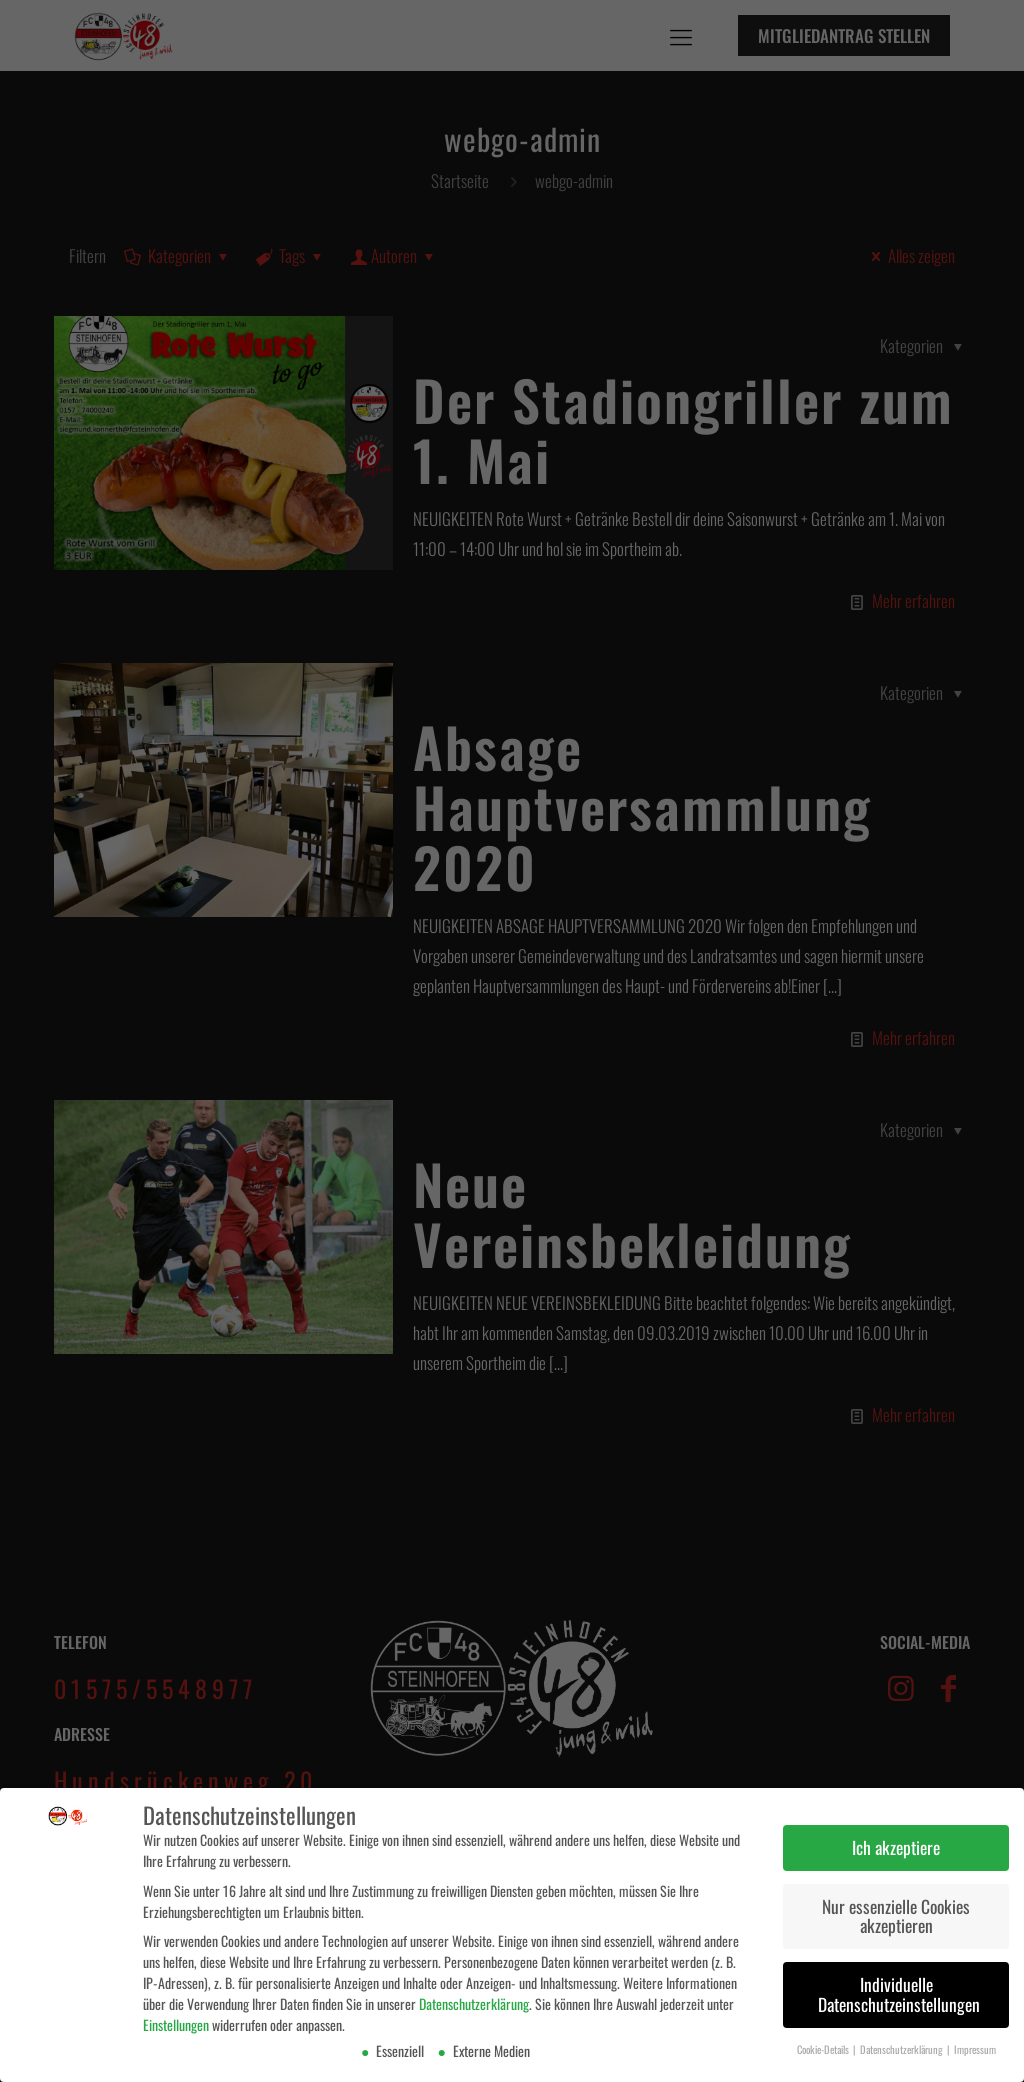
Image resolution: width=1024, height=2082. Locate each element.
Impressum (975, 2047)
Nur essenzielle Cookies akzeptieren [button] (896, 1914)
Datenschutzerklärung (474, 2002)
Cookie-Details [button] (824, 2047)
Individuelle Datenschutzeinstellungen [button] (899, 1993)
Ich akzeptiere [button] (896, 1845)
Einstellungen (176, 2023)
